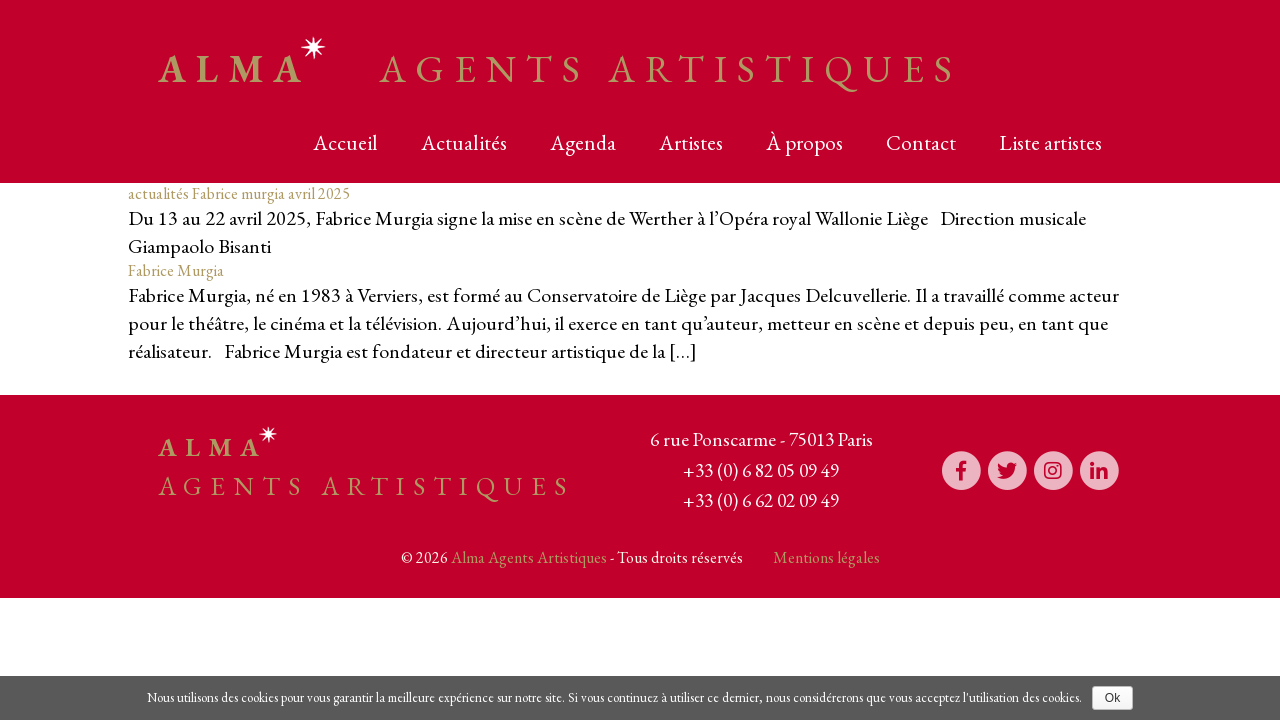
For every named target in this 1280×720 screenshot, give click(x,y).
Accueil (345, 142)
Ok (1112, 698)
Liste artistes (1050, 142)
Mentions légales (826, 557)
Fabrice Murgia (176, 270)
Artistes (691, 142)
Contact (921, 142)
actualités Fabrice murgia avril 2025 (239, 193)
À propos (804, 142)
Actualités (464, 142)
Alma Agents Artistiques (529, 557)
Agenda (583, 142)
